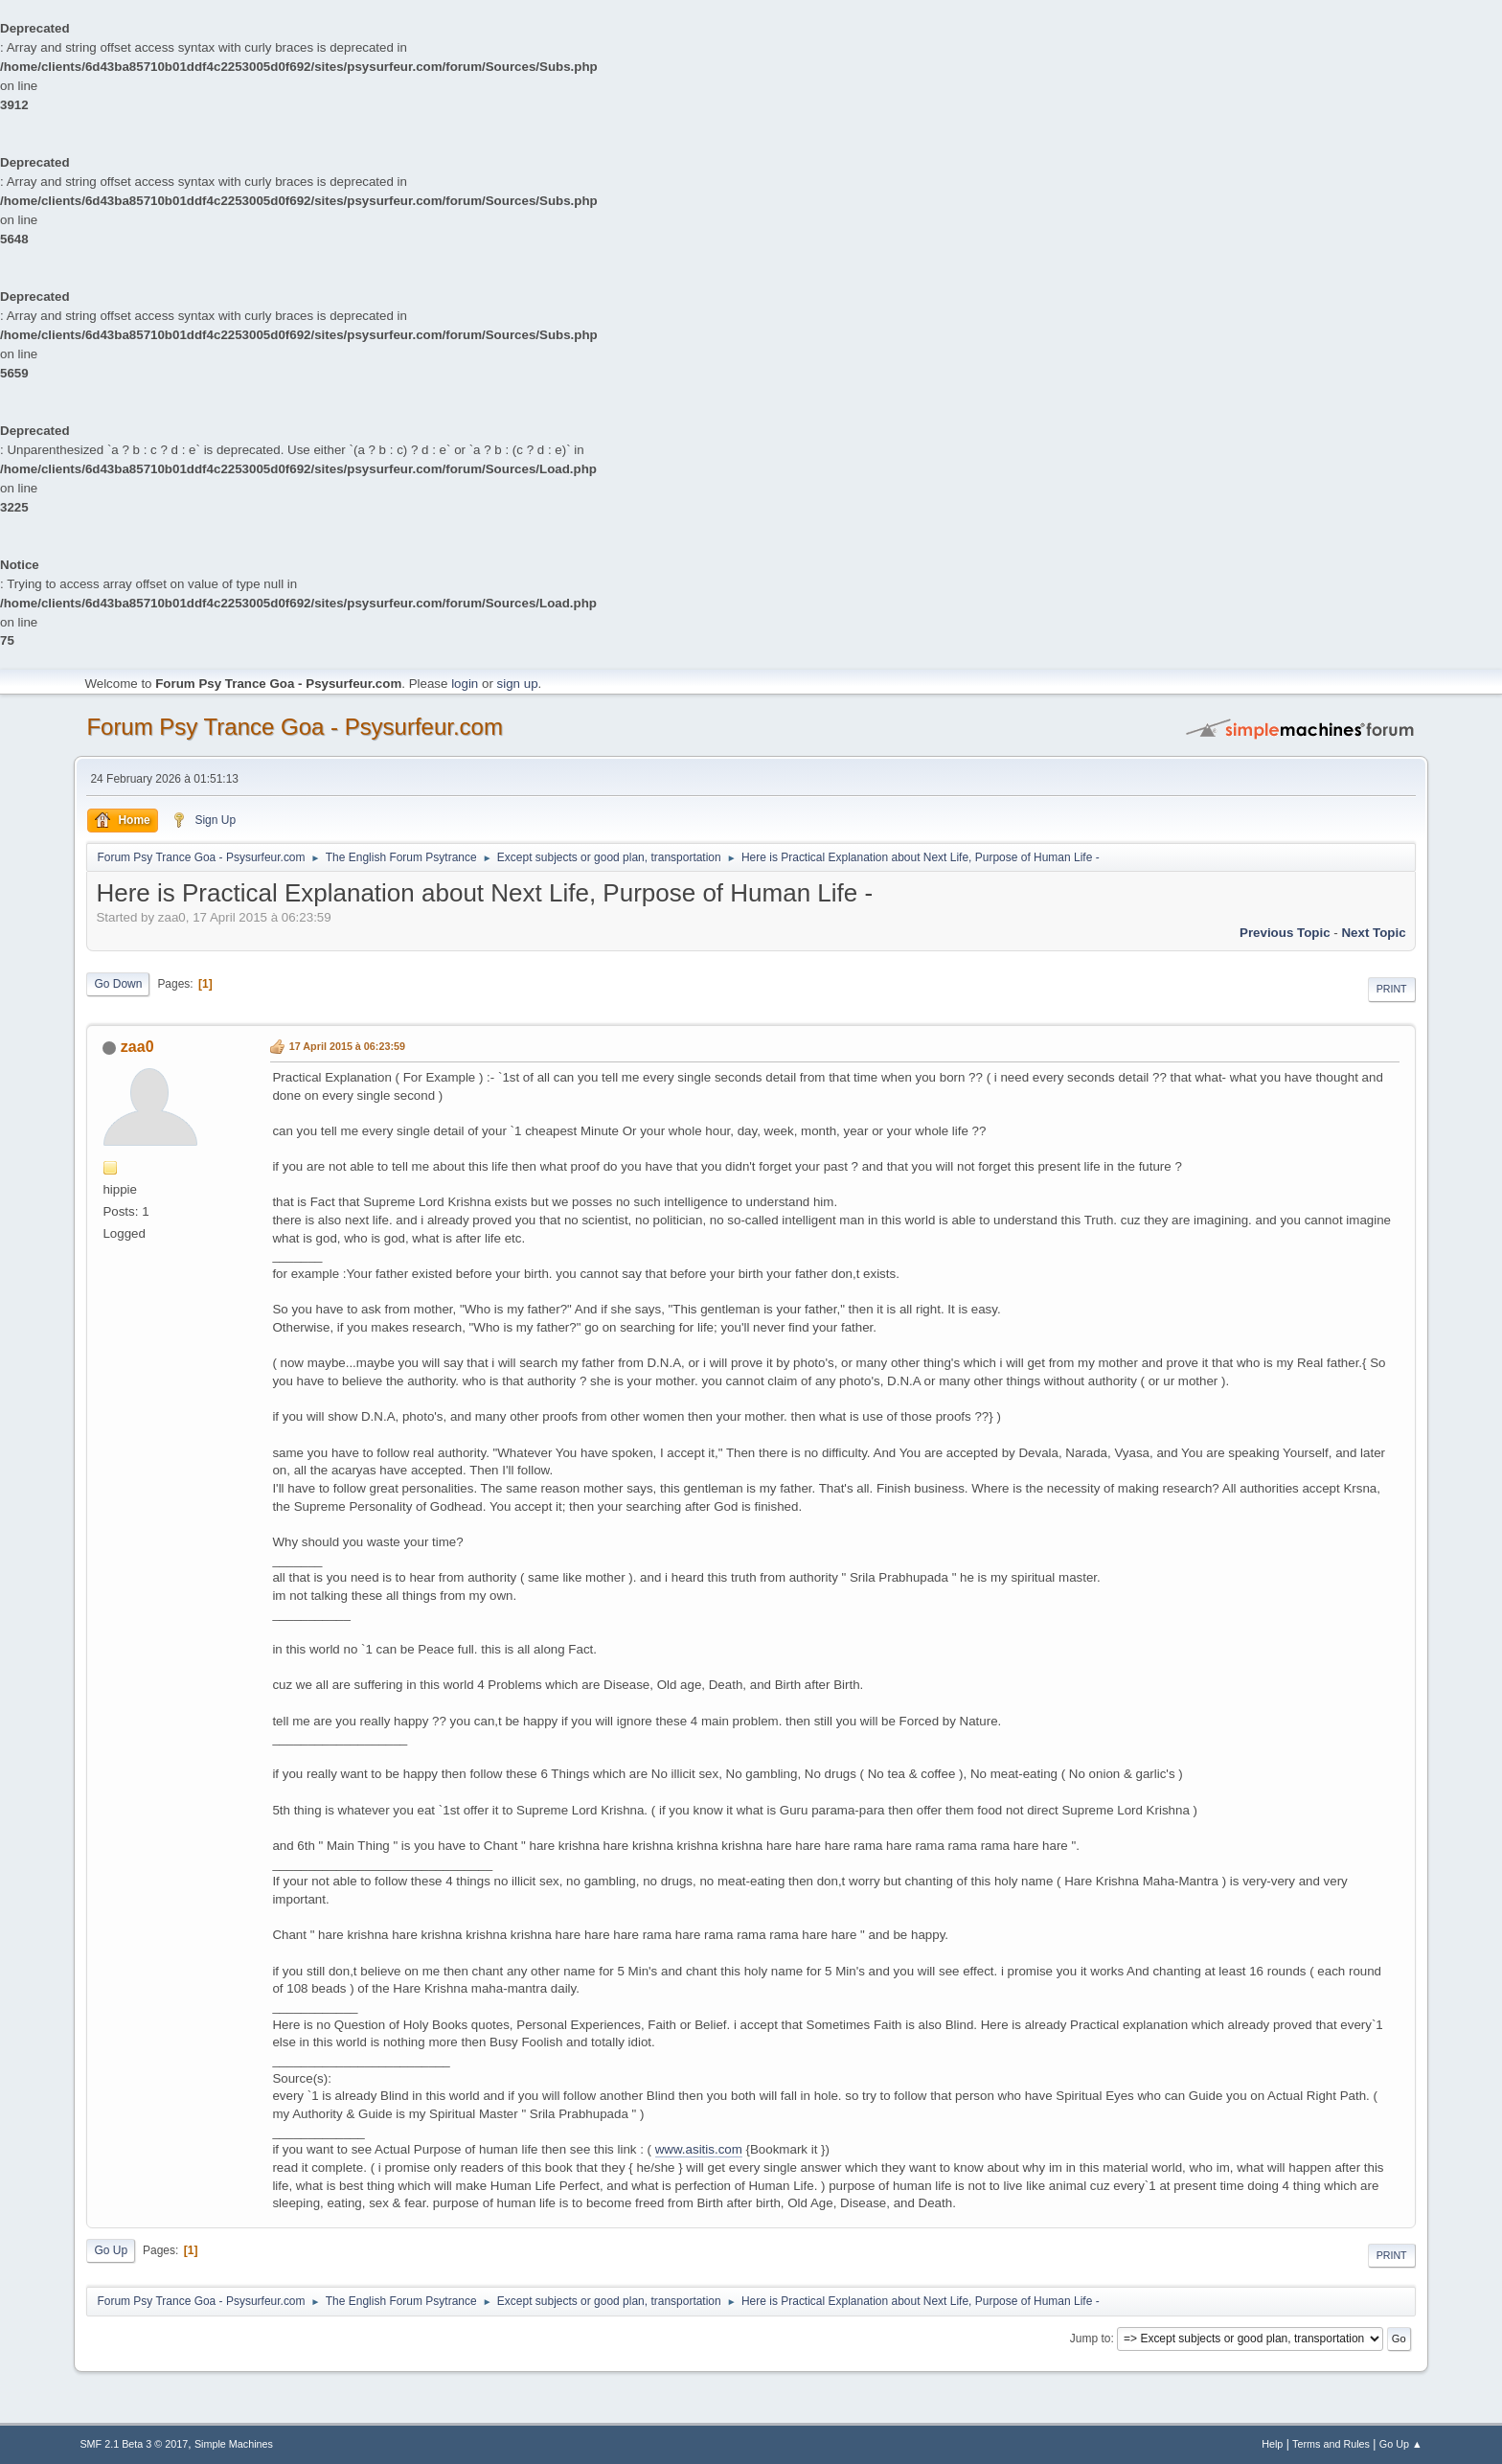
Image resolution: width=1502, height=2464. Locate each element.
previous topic (1285, 932)
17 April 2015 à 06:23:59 (347, 1046)
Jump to (1090, 2338)
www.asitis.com (698, 2149)
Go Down (118, 984)
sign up (517, 683)
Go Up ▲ (1400, 2444)
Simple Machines (233, 2444)
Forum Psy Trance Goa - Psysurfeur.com (294, 727)
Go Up (110, 2250)
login (464, 683)
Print (1392, 988)
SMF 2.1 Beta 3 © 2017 (134, 2444)
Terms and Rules (1331, 2444)
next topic (1373, 932)
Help (1272, 2444)
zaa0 (137, 1046)
